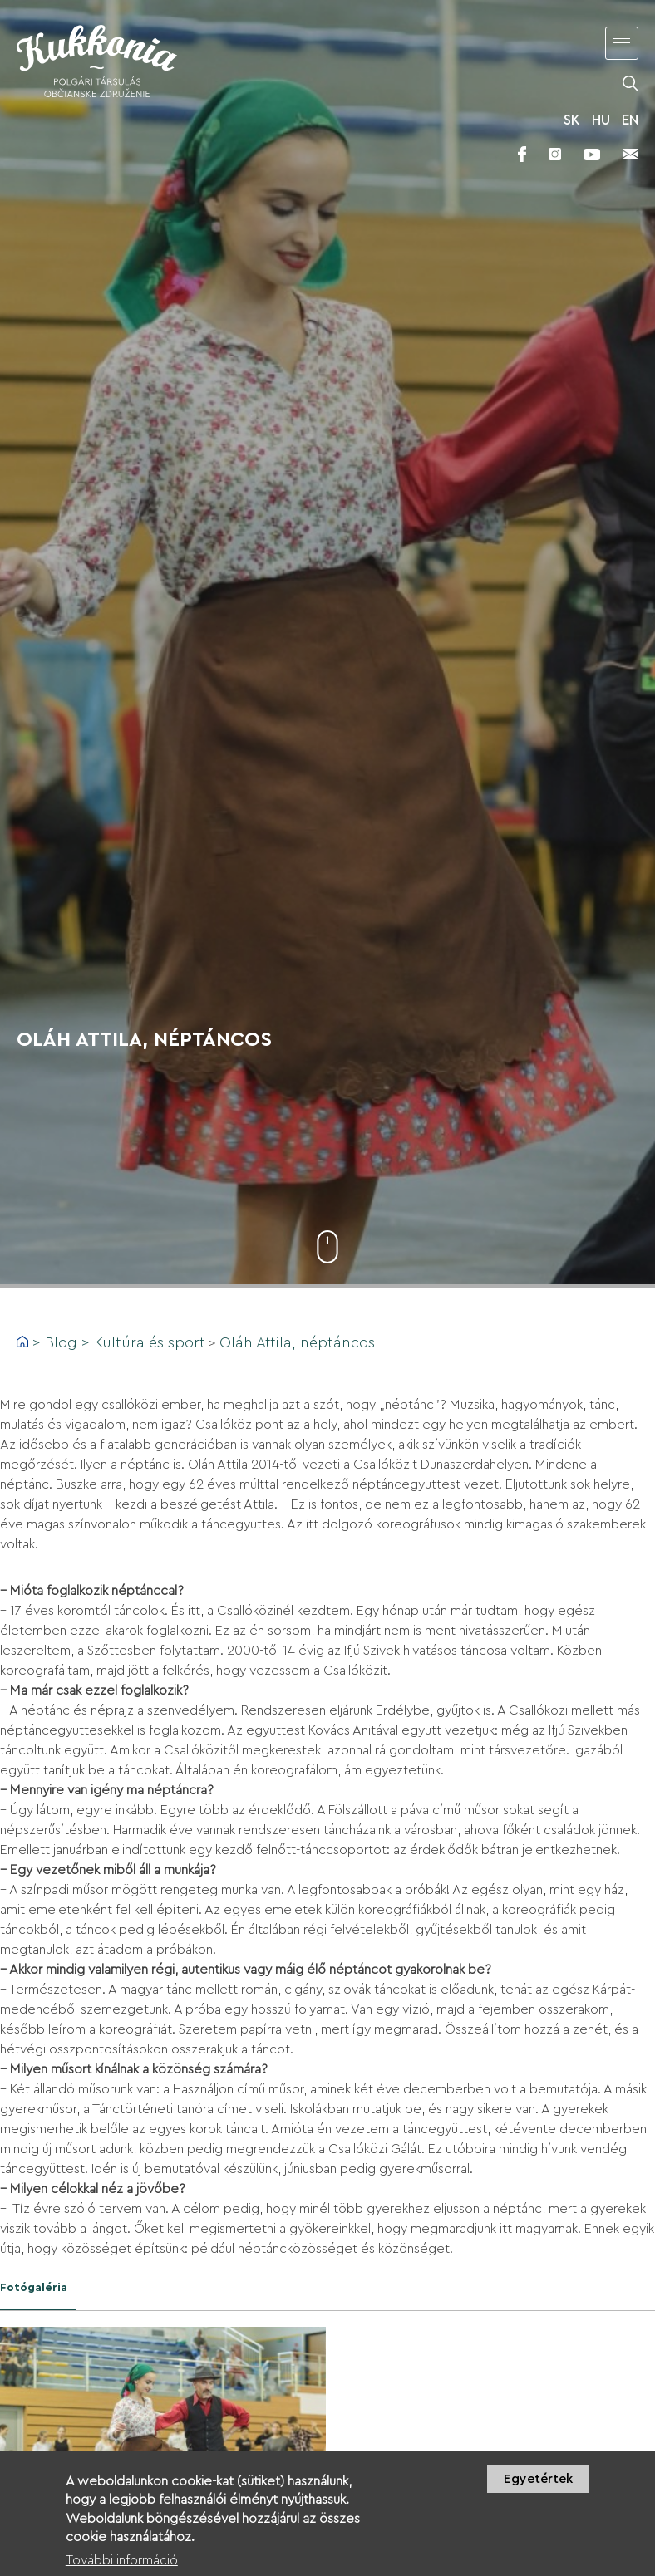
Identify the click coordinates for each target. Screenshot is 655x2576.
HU (601, 120)
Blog (61, 1342)
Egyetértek (538, 2485)
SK (572, 120)
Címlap (22, 1341)
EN (630, 120)
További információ (122, 2567)
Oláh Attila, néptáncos (297, 1342)
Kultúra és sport (149, 1342)
